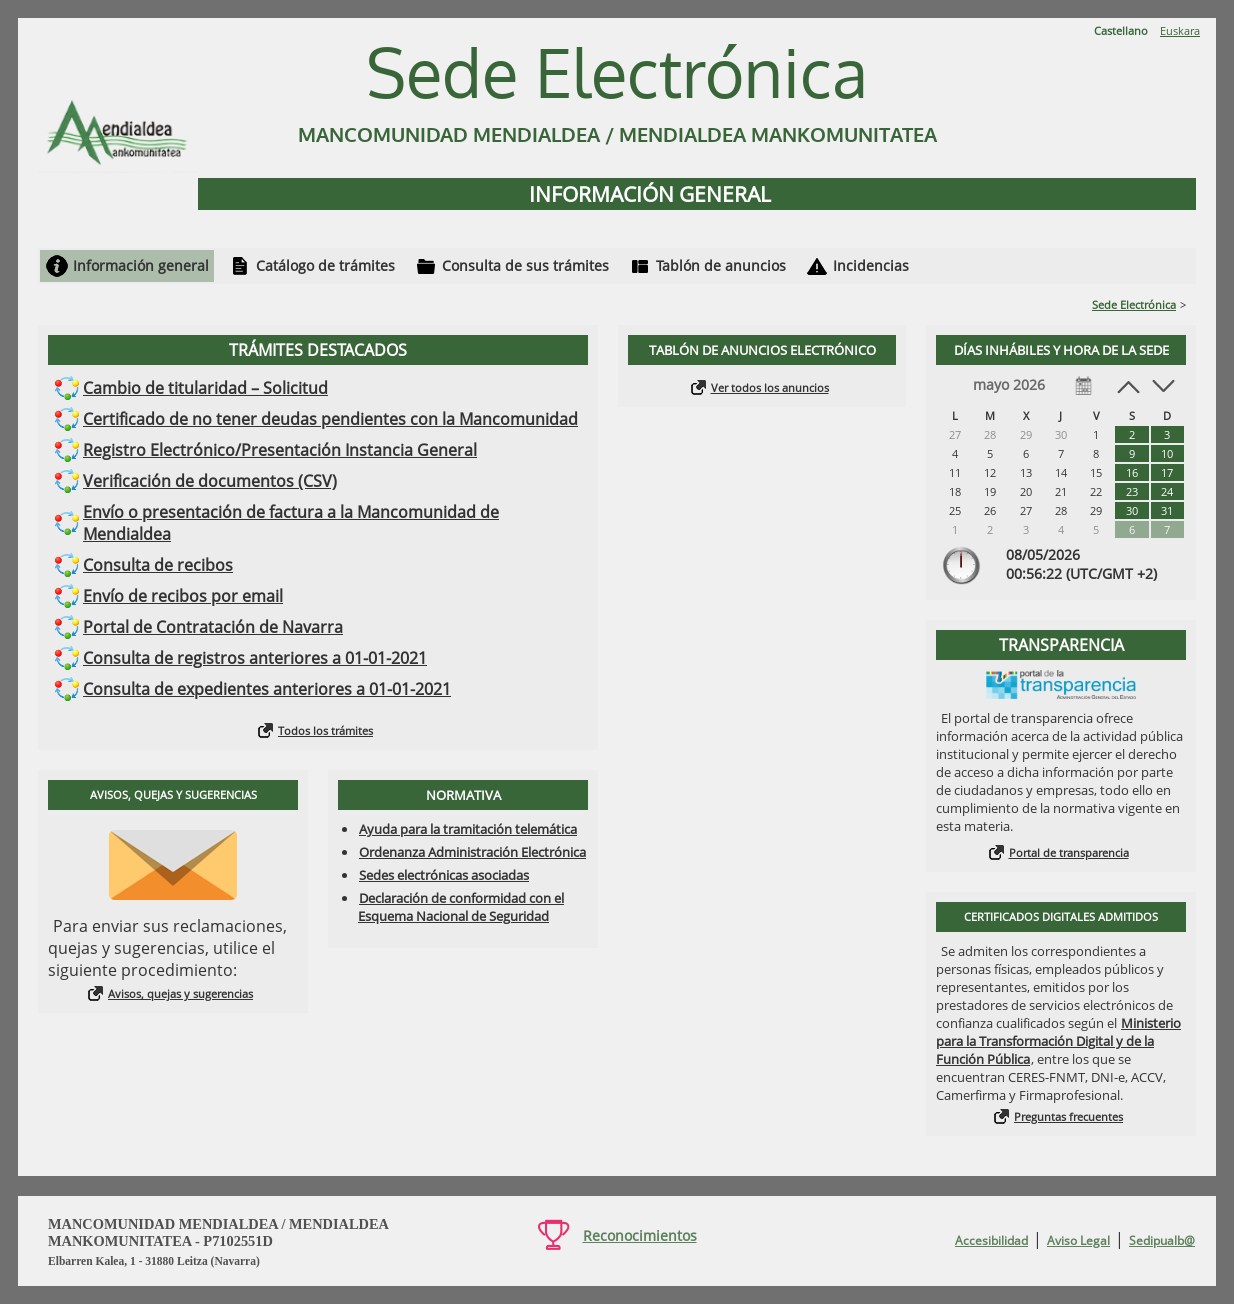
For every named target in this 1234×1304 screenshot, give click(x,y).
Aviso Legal (1078, 1240)
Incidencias (871, 265)
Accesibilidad (991, 1240)
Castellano (1121, 30)
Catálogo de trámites (325, 265)
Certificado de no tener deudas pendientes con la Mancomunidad (330, 419)
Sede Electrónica (1134, 304)
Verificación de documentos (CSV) (210, 481)
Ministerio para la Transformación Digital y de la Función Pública (1058, 1041)
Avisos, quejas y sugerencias (180, 993)
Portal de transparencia (1069, 852)
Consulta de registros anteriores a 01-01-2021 (255, 658)
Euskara (1180, 30)
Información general (141, 265)
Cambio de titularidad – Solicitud (205, 388)
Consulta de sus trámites (525, 265)
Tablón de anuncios (721, 265)
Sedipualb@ (1162, 1240)
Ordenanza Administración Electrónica (472, 852)
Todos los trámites (325, 730)
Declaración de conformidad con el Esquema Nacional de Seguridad (461, 907)
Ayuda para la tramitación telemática (468, 829)
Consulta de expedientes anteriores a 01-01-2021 (267, 689)
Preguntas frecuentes (1068, 1116)
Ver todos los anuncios (770, 387)
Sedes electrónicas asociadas (444, 875)
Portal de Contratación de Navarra (213, 627)
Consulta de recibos (158, 565)
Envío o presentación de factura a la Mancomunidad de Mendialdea (291, 523)
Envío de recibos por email (183, 596)
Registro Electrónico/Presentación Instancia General (280, 450)
